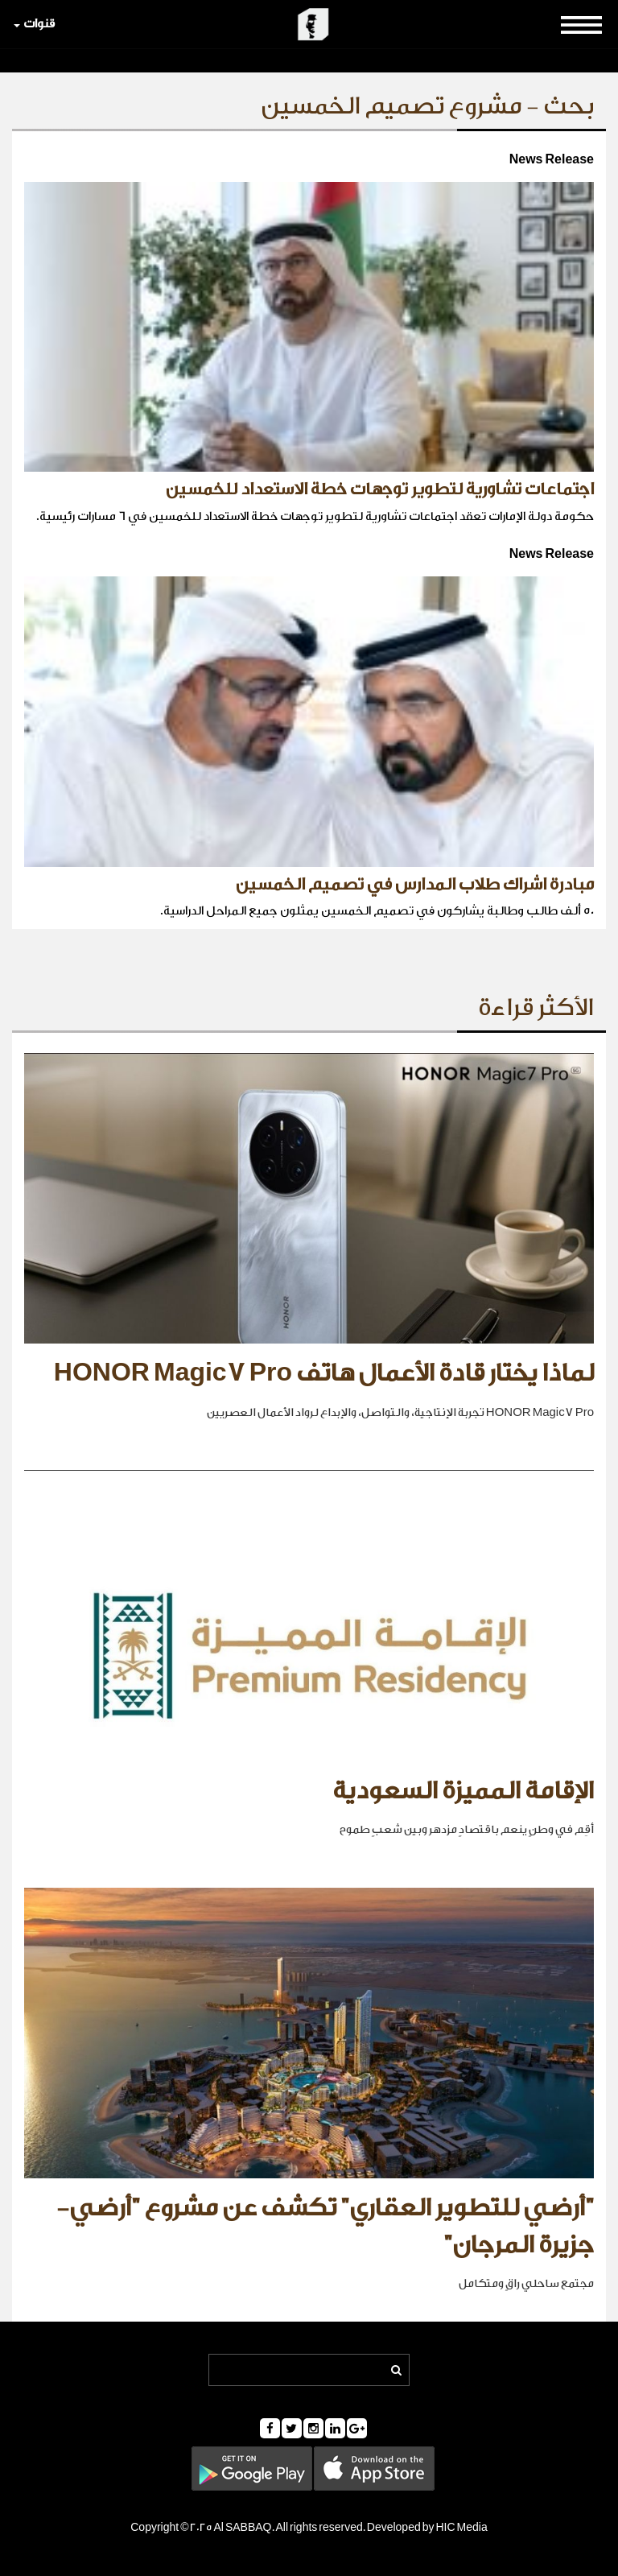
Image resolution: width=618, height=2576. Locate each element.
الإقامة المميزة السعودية (463, 1791)
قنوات (34, 24)
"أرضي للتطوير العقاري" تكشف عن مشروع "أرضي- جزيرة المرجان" (325, 2226)
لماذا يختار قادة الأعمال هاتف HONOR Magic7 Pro (324, 1373)
